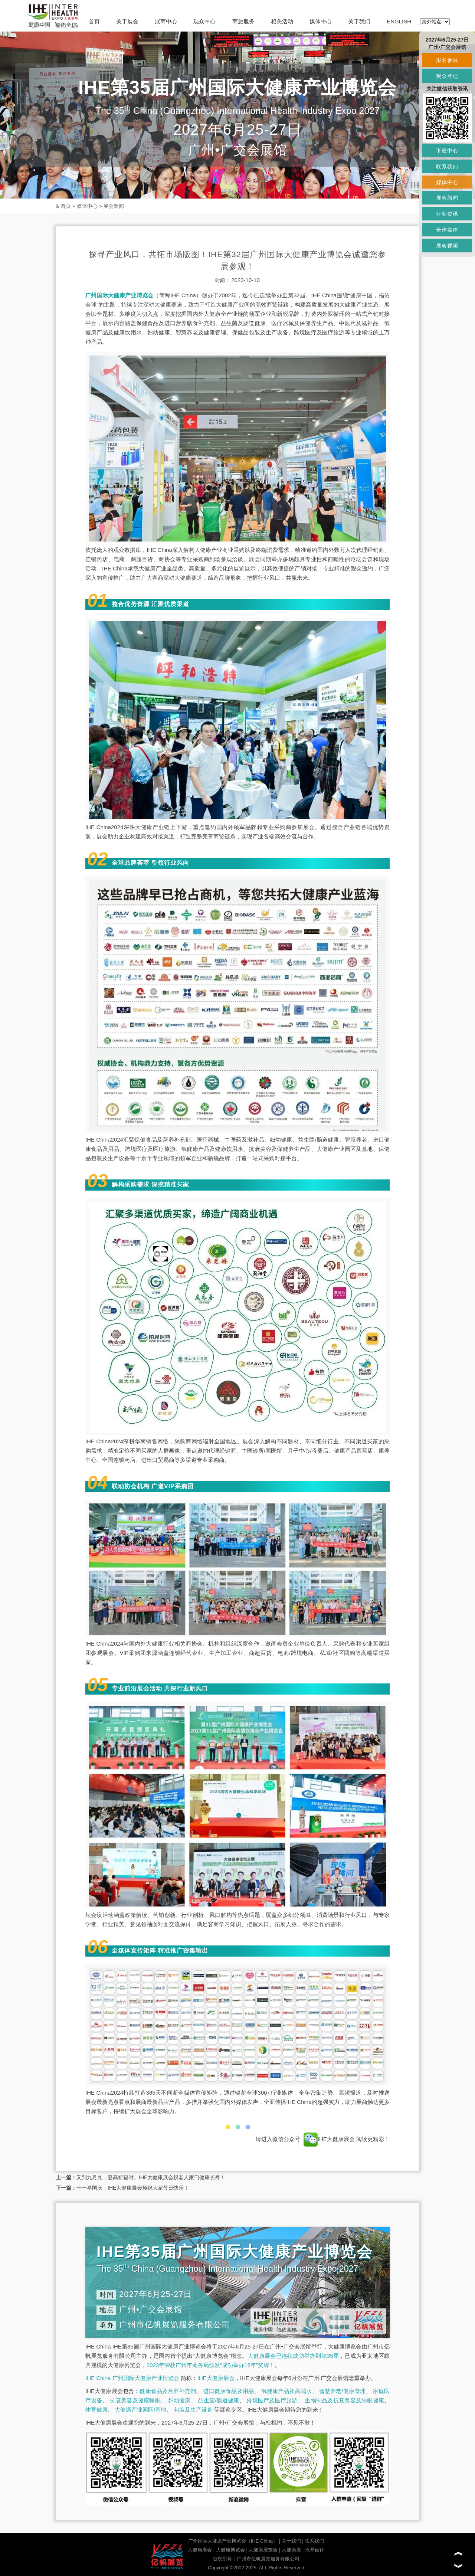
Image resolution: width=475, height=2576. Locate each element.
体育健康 (96, 2409)
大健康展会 (200, 2550)
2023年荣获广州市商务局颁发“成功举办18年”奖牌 (208, 2365)
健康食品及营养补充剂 (168, 2391)
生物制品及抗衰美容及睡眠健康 (344, 2400)
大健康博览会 (230, 2550)
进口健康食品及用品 (228, 2391)
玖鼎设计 (314, 2550)
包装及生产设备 (193, 2409)
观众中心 (204, 21)
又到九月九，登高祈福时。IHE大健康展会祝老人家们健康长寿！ (150, 2177)
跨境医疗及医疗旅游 (271, 2400)
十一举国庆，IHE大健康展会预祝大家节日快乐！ (132, 2188)
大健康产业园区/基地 (140, 2409)
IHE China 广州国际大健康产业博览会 (132, 2378)
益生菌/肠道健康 (218, 2400)
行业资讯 (447, 214)
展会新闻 (113, 206)
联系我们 (314, 2541)
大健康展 (291, 2550)
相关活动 (282, 21)
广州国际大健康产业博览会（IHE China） (233, 2541)
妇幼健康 (179, 2400)
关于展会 (127, 21)
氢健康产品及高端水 (286, 2391)
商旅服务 (243, 21)
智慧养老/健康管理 (342, 2391)
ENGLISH (399, 21)
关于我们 (359, 21)
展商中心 (166, 21)
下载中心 (447, 151)
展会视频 (447, 246)
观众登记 (447, 76)
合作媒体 (447, 230)
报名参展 (447, 60)
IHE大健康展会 (329, 2139)
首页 (94, 21)
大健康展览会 (263, 2550)
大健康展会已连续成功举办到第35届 (293, 2356)
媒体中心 (320, 21)
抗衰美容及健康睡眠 (135, 2400)
